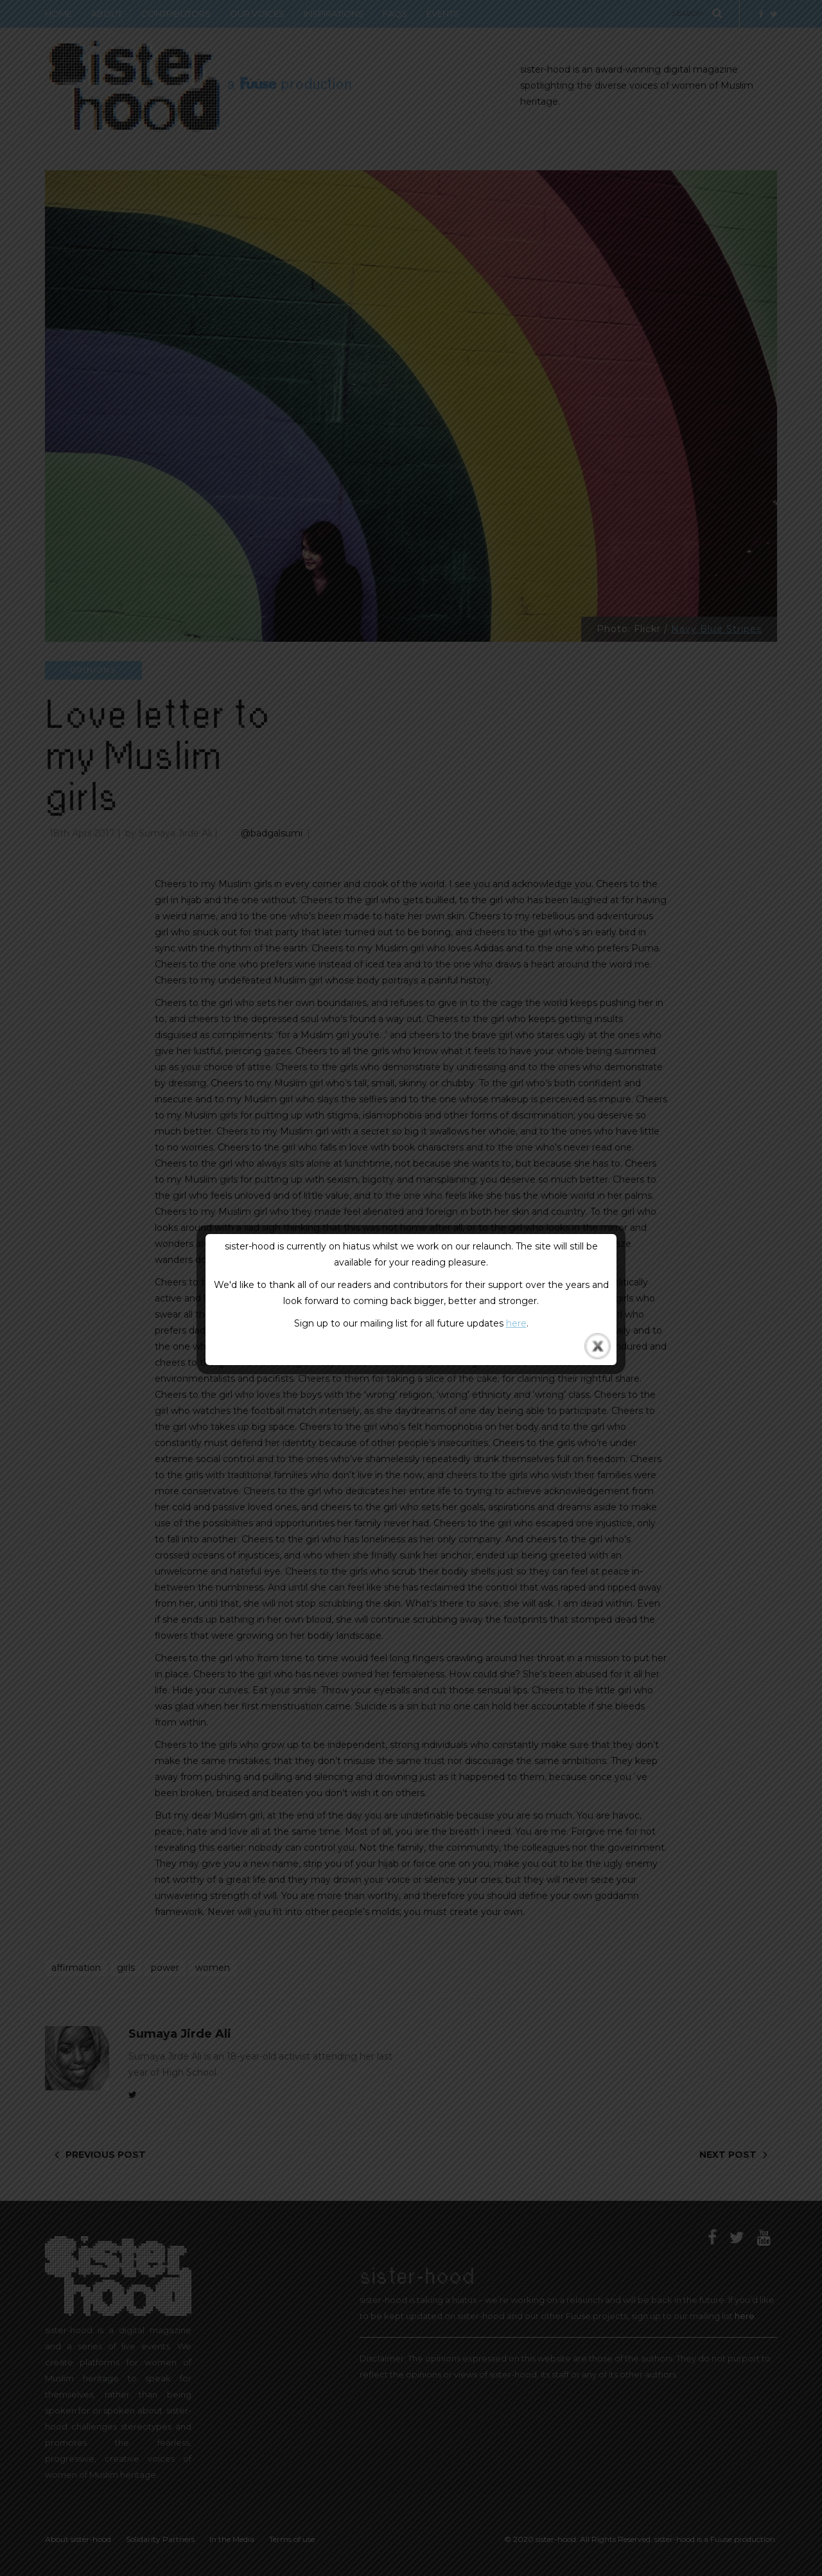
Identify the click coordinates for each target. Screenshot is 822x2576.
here (516, 1323)
